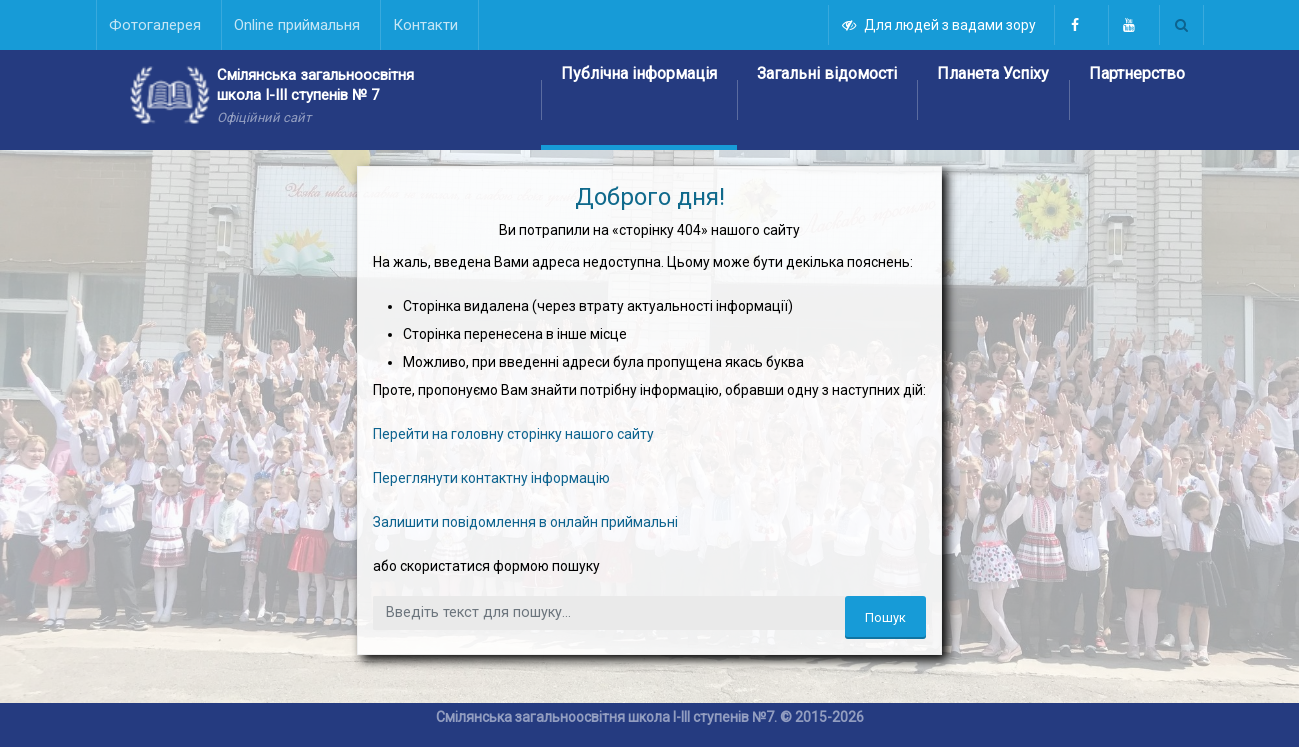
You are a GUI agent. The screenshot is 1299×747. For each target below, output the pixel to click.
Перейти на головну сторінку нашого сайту (513, 434)
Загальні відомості (827, 73)
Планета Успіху (993, 73)
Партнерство (1137, 73)
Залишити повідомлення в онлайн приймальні (525, 522)
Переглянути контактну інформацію (491, 478)
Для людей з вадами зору (940, 25)
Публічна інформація (639, 73)
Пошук (885, 617)
